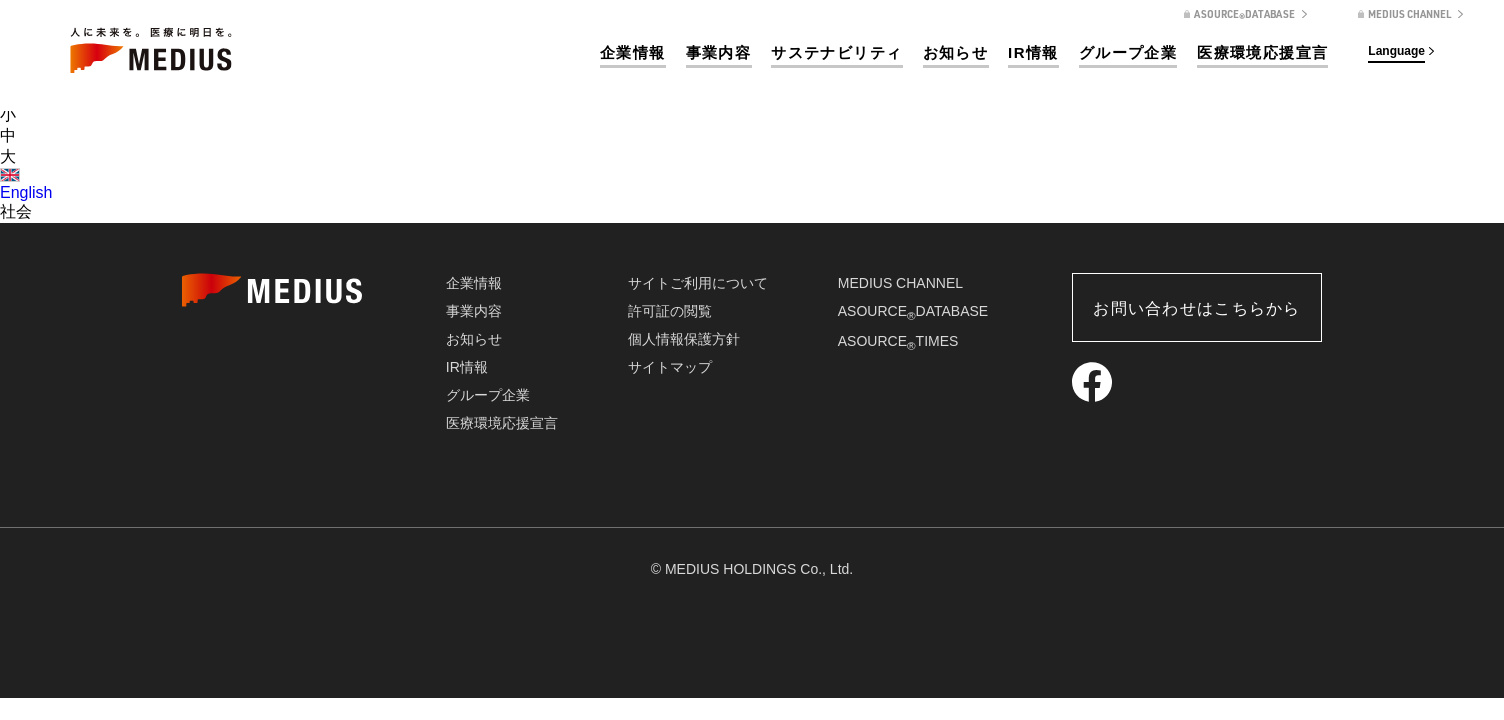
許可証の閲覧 (670, 311)
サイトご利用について (698, 283)
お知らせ (956, 52)
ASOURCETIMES (898, 341)
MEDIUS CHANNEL (900, 283)
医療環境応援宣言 (1262, 52)
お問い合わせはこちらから (1196, 308)
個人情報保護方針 (684, 339)
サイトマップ (670, 367)
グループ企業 (1128, 52)
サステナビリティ (836, 52)
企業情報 (633, 52)
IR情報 (1033, 52)
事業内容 (719, 52)
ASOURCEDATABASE (913, 311)
